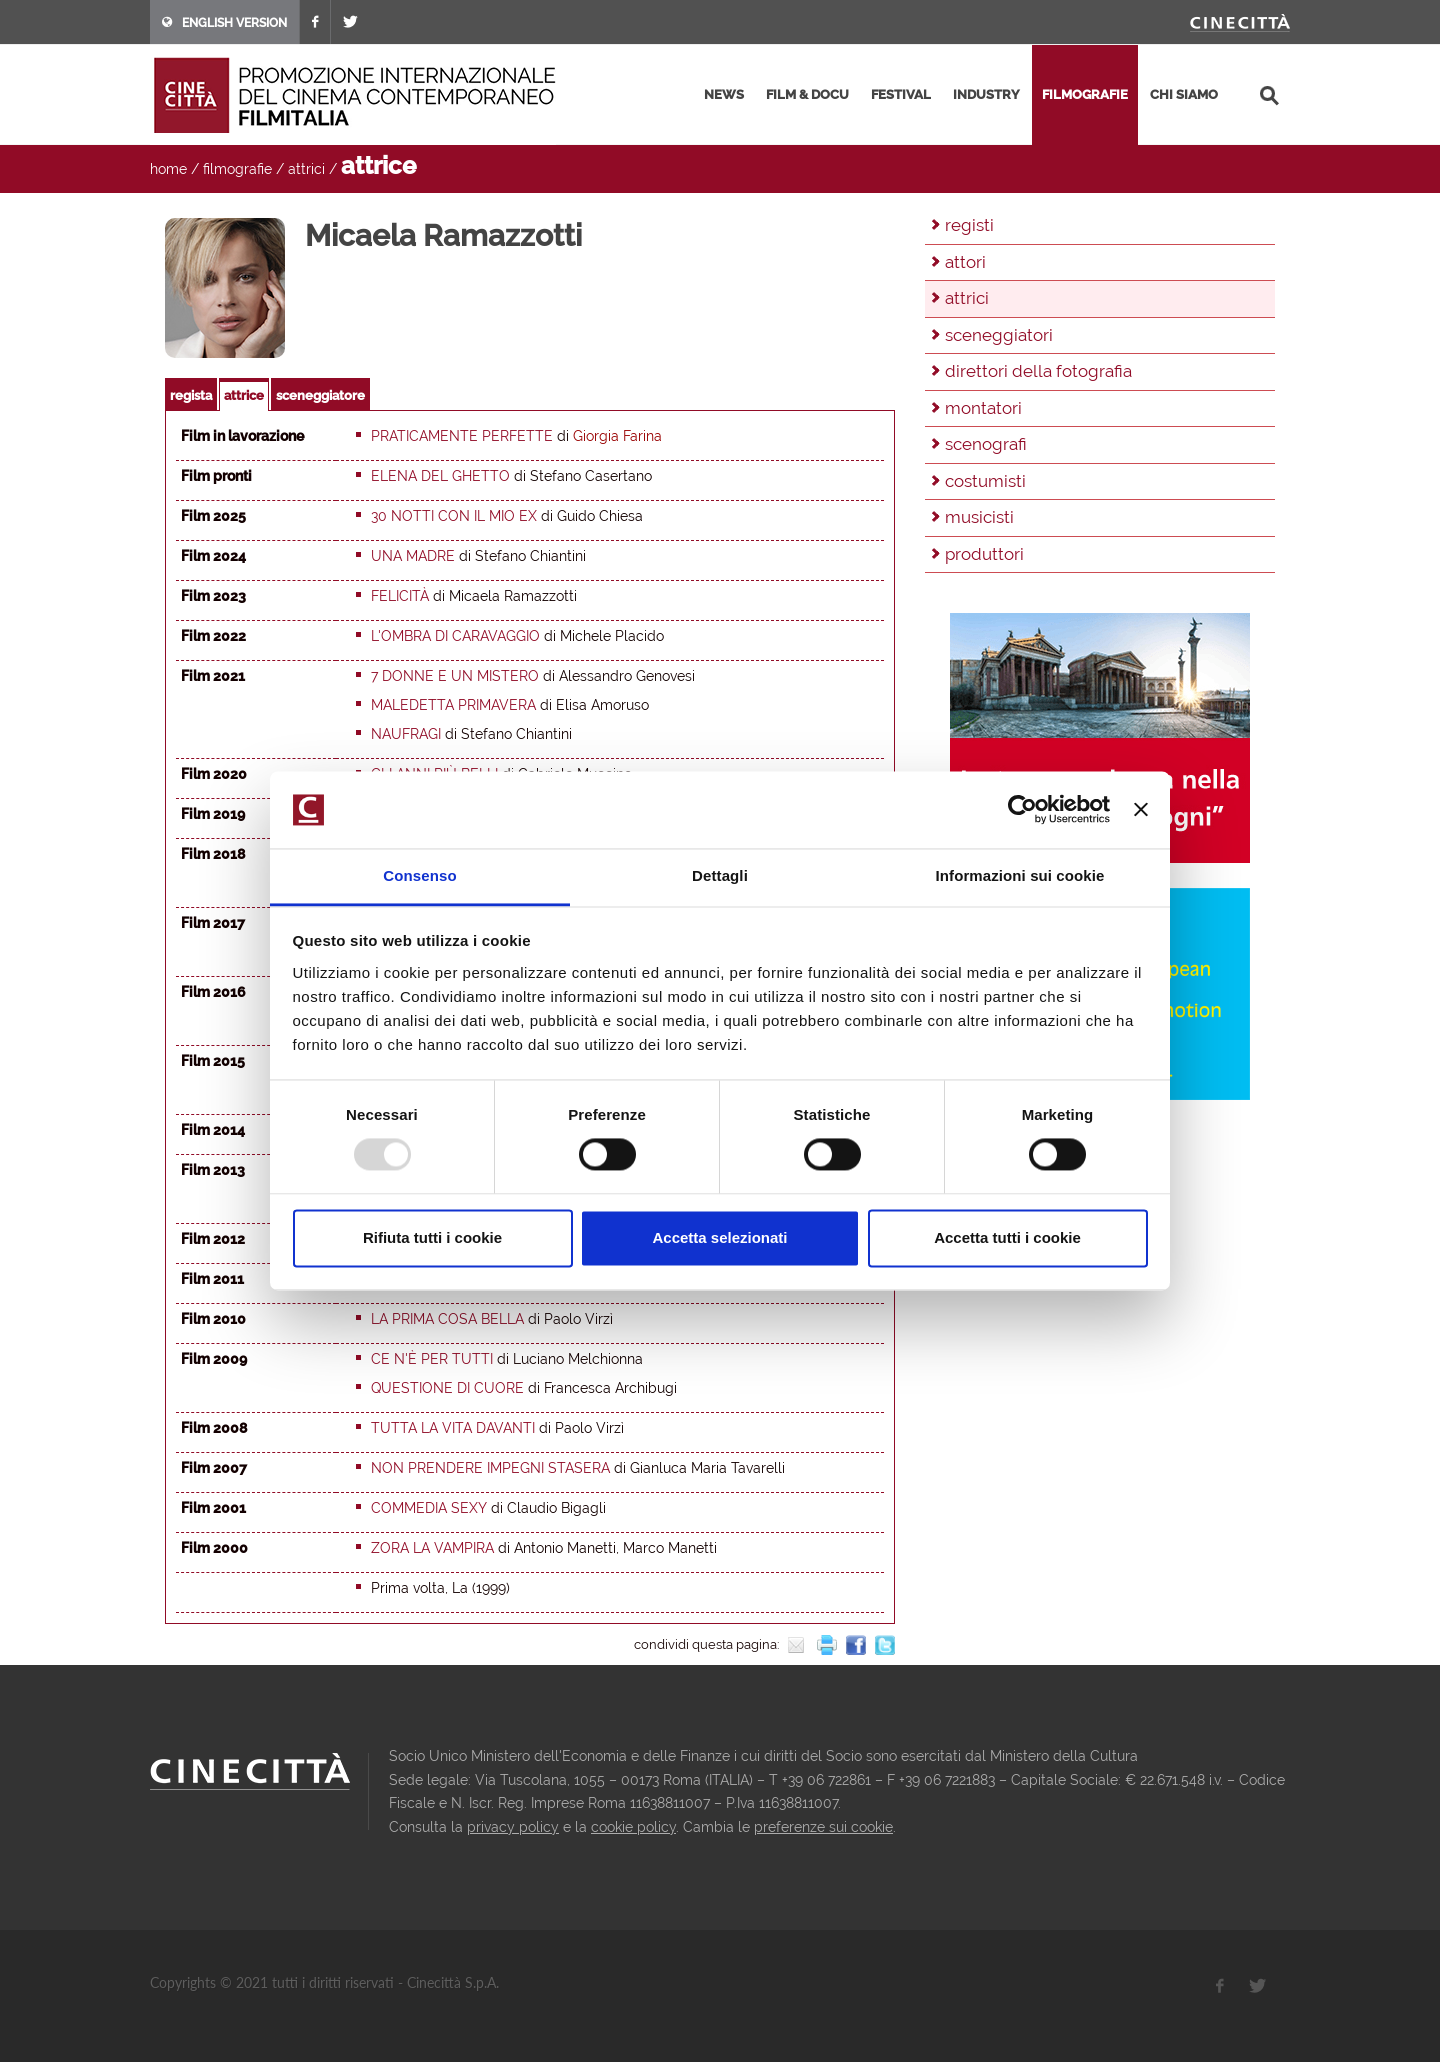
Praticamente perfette (462, 436)
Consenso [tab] (419, 875)
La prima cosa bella (447, 1319)
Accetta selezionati (719, 1237)
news (724, 94)
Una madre (413, 556)
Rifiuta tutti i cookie (432, 1237)
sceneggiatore (320, 395)
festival (901, 94)
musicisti (979, 517)
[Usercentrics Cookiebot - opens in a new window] (1022, 810)
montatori (983, 408)
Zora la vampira (432, 1548)
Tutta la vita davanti (453, 1428)
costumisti (985, 481)
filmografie (1085, 94)
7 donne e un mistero (455, 676)
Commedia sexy (429, 1508)
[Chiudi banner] (1141, 810)
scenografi (986, 444)
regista (191, 395)
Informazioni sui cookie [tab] (1020, 875)
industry (986, 94)
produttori (984, 554)
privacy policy (513, 1827)
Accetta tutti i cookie (1007, 1237)
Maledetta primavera (453, 705)
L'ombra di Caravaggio (455, 636)
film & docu (807, 94)
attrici (306, 169)
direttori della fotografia (1038, 371)
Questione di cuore (447, 1388)
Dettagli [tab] (720, 875)
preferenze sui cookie (823, 1827)
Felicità (400, 596)
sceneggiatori (999, 335)
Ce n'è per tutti (432, 1359)
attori (965, 262)
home (168, 169)
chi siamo (1184, 94)
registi (969, 225)
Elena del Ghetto (440, 476)
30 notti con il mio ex (454, 516)
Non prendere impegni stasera (490, 1468)
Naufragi (406, 734)
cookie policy (633, 1827)
